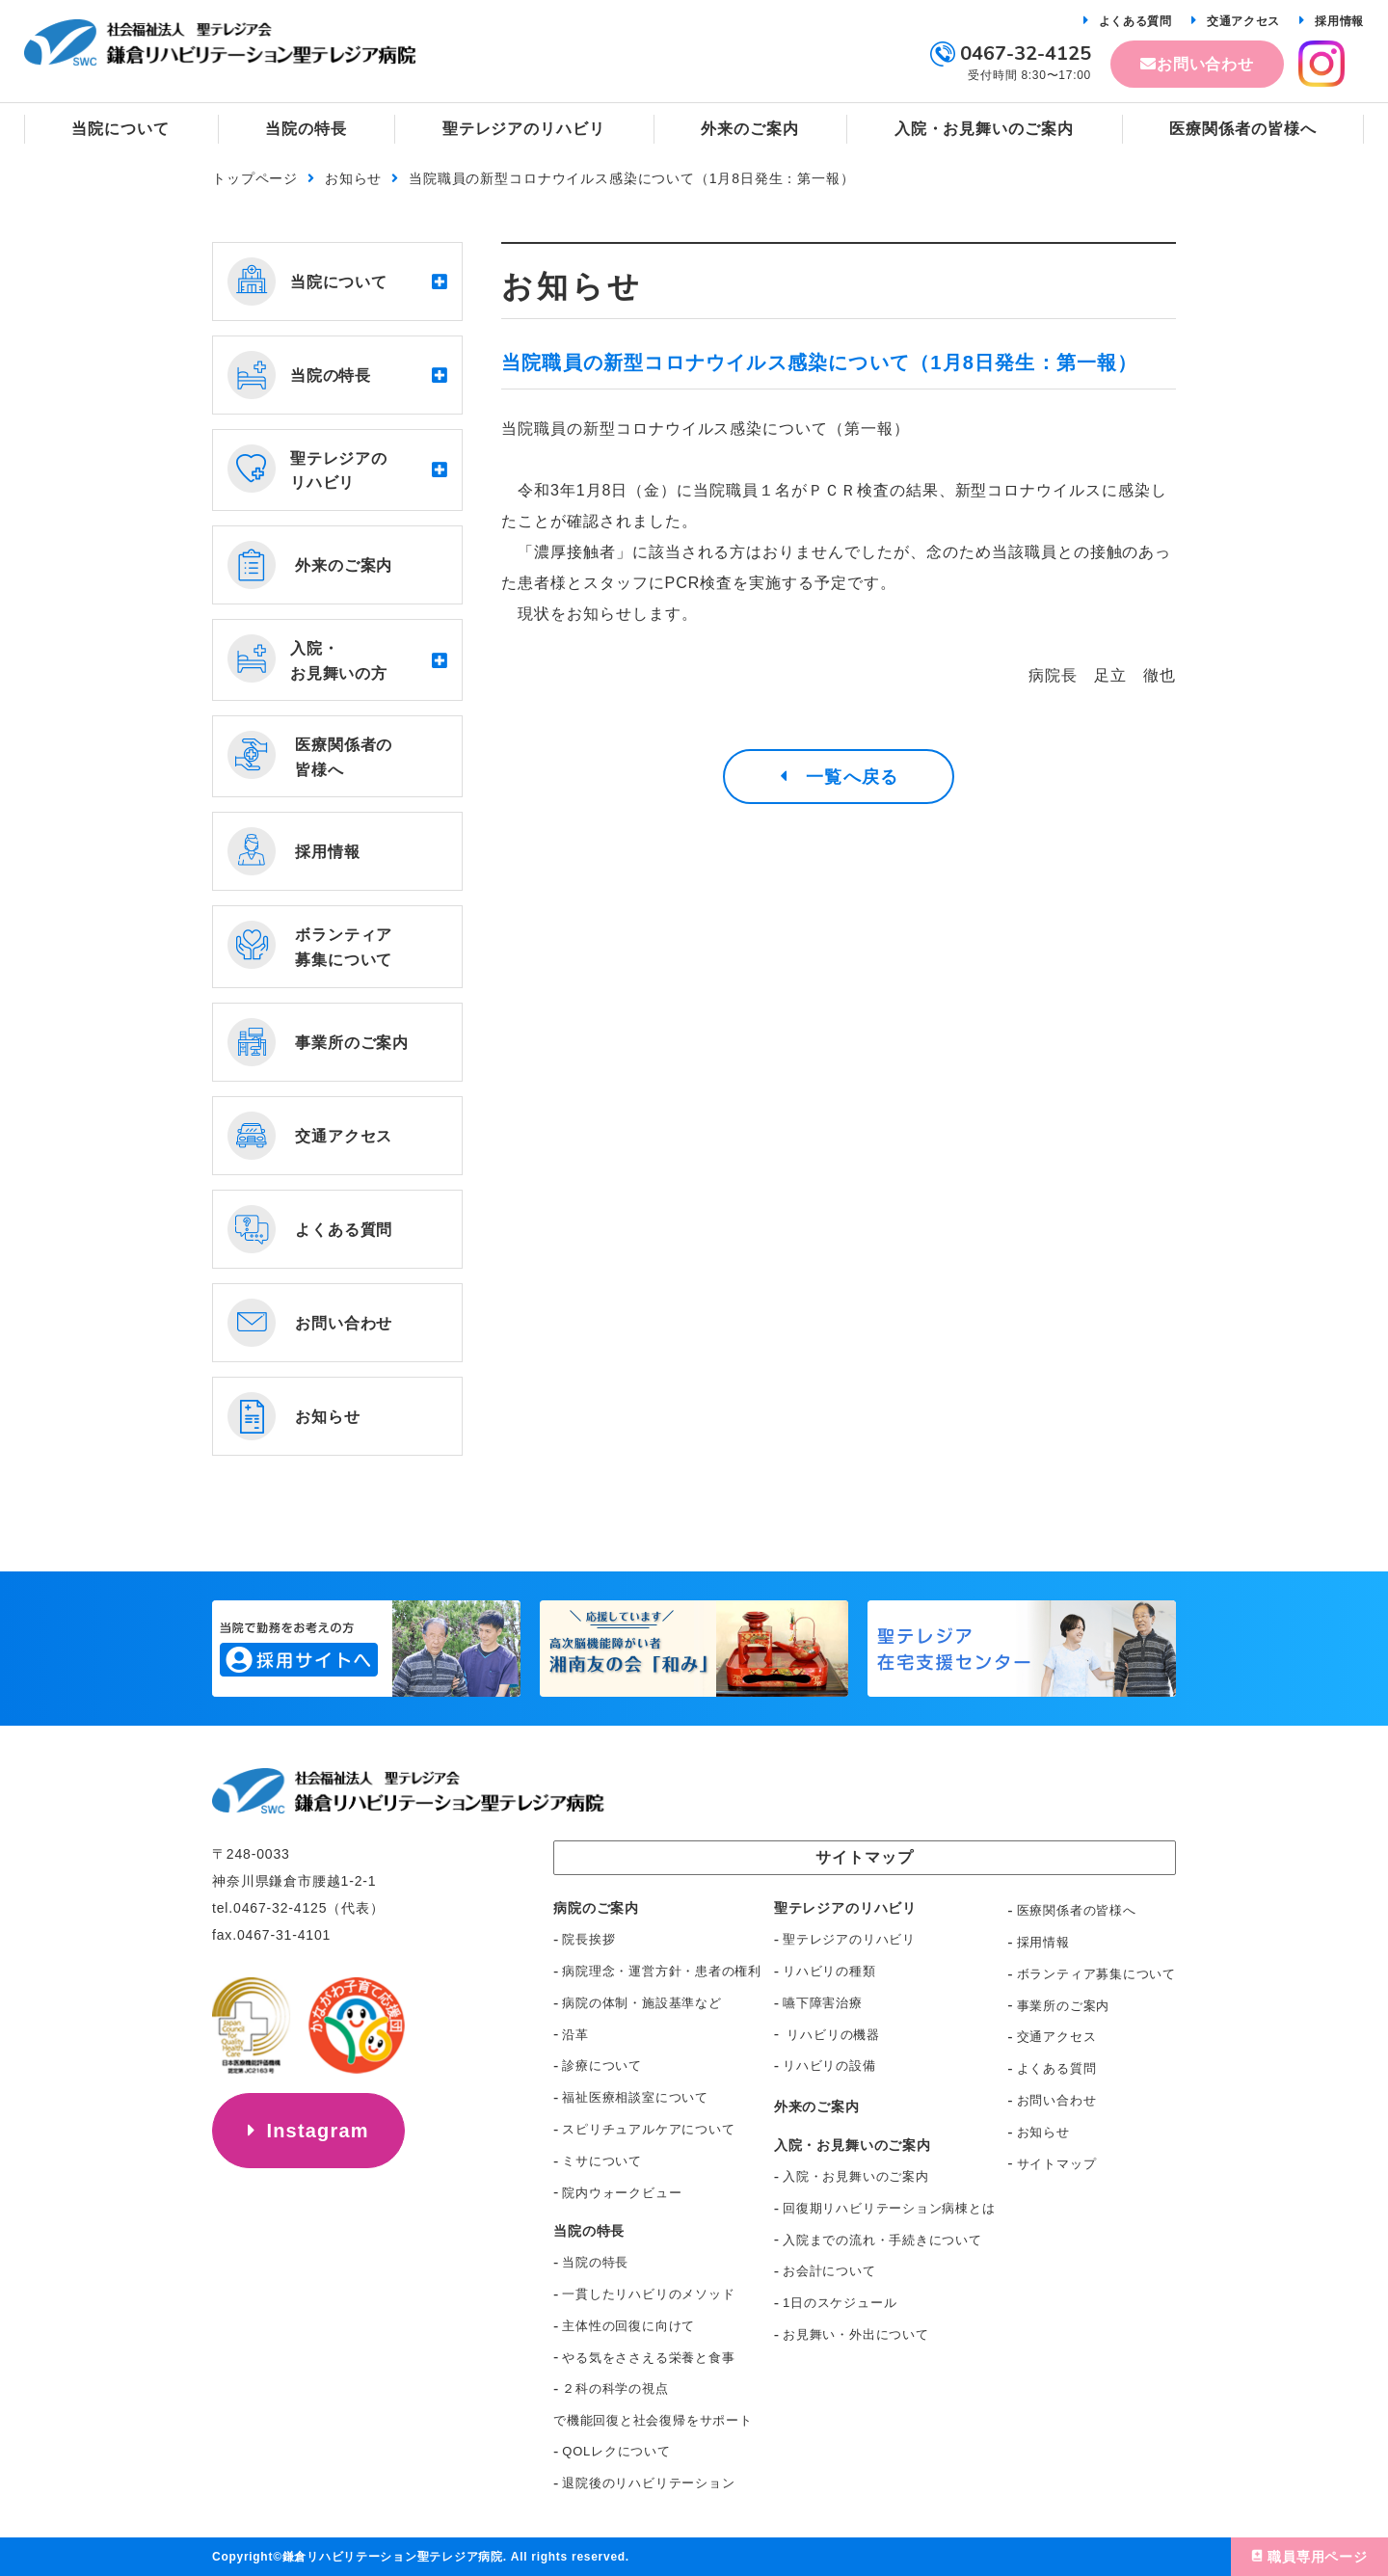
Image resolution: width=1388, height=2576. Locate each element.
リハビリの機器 (831, 2034)
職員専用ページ (1318, 2556)
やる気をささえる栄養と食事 (648, 2357)
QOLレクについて (616, 2451)
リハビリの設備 (829, 2065)
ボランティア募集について (1096, 1974)
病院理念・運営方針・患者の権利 (661, 1971)
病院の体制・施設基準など (641, 2003)
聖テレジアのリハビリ (849, 1939)
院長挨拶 (588, 1939)
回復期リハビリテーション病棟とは (889, 2208)
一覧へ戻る (851, 777)
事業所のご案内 (1063, 2006)
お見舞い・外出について (856, 2334)
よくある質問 (1135, 21)
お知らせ (353, 178)
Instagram (317, 2130)
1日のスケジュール (839, 2302)
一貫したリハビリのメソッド (648, 2294)
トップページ (255, 178)
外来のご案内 (817, 2106)
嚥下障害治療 (823, 2003)
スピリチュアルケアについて (648, 2129)
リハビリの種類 (829, 1971)
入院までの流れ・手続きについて (882, 2240)
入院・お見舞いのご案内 (856, 2176)
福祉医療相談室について (635, 2097)
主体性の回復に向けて (628, 2326)
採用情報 (1339, 21)
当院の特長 (595, 2262)
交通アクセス (1243, 21)
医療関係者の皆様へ (1076, 1910)
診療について (602, 2065)
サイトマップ (1057, 2164)
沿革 (575, 2034)
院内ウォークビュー (621, 2193)
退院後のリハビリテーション (648, 2483)
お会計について (829, 2271)
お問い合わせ (1206, 64)
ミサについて (602, 2161)
